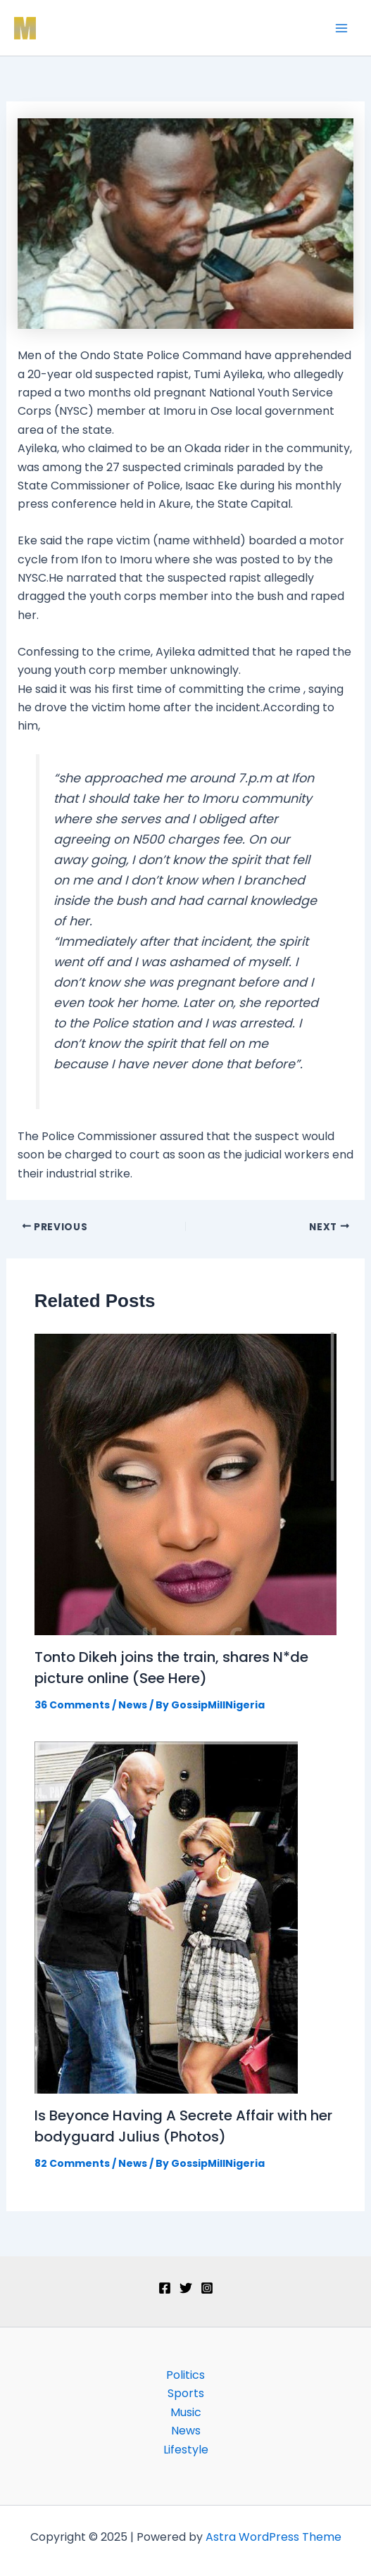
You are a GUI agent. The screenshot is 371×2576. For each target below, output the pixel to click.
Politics (185, 2375)
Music (185, 2412)
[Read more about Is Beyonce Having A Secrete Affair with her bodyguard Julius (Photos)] (166, 1917)
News (132, 1705)
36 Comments (72, 1705)
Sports (186, 2393)
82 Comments (72, 2163)
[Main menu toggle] (341, 28)
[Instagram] (207, 2288)
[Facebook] (164, 2288)
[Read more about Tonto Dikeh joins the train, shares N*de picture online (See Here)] (185, 1483)
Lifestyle (185, 2449)
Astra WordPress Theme (273, 2537)
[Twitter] (186, 2288)
